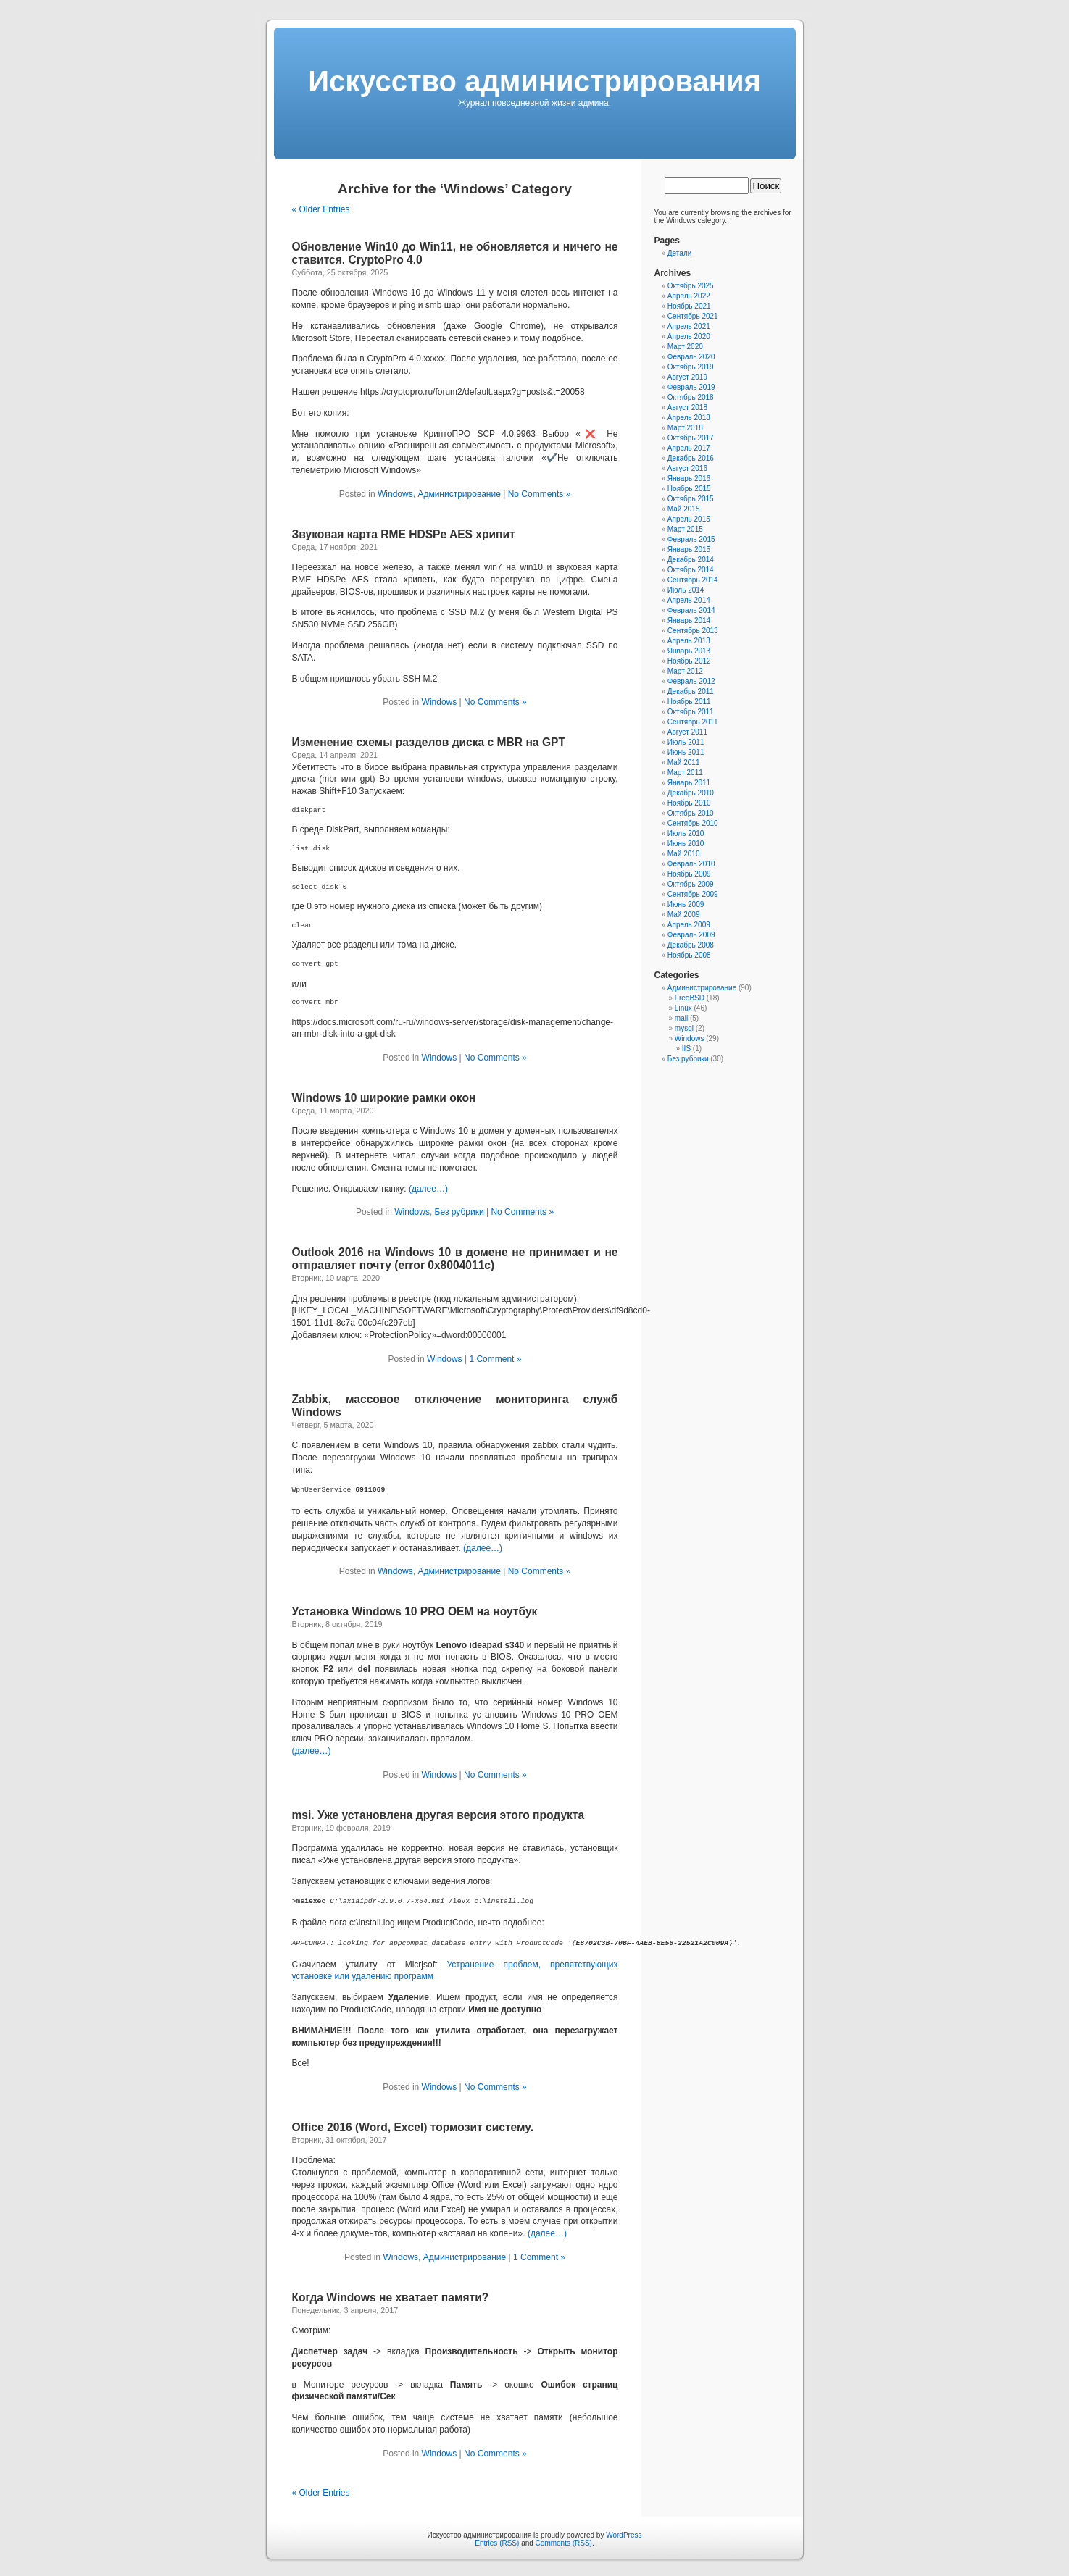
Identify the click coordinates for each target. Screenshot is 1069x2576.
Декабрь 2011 (690, 691)
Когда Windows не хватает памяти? (390, 2297)
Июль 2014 (685, 590)
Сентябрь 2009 (692, 894)
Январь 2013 (688, 651)
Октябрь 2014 (690, 570)
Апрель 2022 (688, 296)
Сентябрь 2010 (692, 823)
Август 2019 (687, 377)
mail (681, 1018)
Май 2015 (683, 509)
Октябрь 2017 (690, 438)
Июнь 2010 (685, 844)
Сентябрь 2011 (692, 722)
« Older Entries (321, 209)
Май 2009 (683, 915)
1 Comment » (495, 1359)
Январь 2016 (688, 478)
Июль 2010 (685, 833)
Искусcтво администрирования (534, 81)
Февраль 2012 (691, 681)
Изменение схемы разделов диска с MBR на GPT (428, 742)
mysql (684, 1028)
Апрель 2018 (688, 418)
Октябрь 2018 (690, 397)
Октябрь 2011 (690, 712)
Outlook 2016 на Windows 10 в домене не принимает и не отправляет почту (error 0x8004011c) (455, 1258)
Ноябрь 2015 (689, 489)
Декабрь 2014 (690, 560)
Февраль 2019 (691, 387)
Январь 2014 (688, 620)
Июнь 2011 (685, 752)
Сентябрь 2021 (692, 316)
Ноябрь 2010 (689, 803)
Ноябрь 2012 (689, 661)
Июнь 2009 (685, 904)
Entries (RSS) (497, 2543)
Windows (395, 494)
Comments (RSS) (564, 2543)
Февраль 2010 (691, 864)
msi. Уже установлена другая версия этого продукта (438, 1815)
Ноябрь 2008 (689, 955)
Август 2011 (687, 732)
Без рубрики (459, 1212)
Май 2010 (683, 854)
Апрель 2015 (688, 519)
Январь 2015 (688, 549)
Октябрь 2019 (690, 367)
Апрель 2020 (688, 336)
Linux (683, 1008)
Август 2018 (687, 407)
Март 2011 (685, 773)
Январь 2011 (688, 783)
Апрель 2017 (688, 448)
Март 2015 (685, 529)
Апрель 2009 (688, 925)
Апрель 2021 (688, 326)
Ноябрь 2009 (689, 874)
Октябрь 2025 (690, 286)
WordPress (623, 2535)
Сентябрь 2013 (692, 631)
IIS (686, 1049)
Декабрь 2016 (690, 458)
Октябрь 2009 (690, 884)
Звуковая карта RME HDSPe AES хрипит (403, 534)
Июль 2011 (685, 742)
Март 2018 (685, 428)
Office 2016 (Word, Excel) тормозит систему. (412, 2127)
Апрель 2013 (688, 641)
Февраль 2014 (691, 610)
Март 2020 (685, 347)
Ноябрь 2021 (689, 306)
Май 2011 (683, 762)
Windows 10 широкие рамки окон (384, 1098)
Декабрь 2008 (690, 945)
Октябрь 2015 (690, 499)
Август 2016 (687, 468)
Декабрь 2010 (690, 793)
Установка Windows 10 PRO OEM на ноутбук (415, 1611)
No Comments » (539, 494)
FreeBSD (689, 998)
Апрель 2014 (688, 600)
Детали (679, 253)
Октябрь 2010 (690, 813)
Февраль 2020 (691, 357)
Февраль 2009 (691, 935)
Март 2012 (685, 671)
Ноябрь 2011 (689, 702)
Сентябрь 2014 (692, 580)
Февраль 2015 (691, 539)
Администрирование (458, 494)
